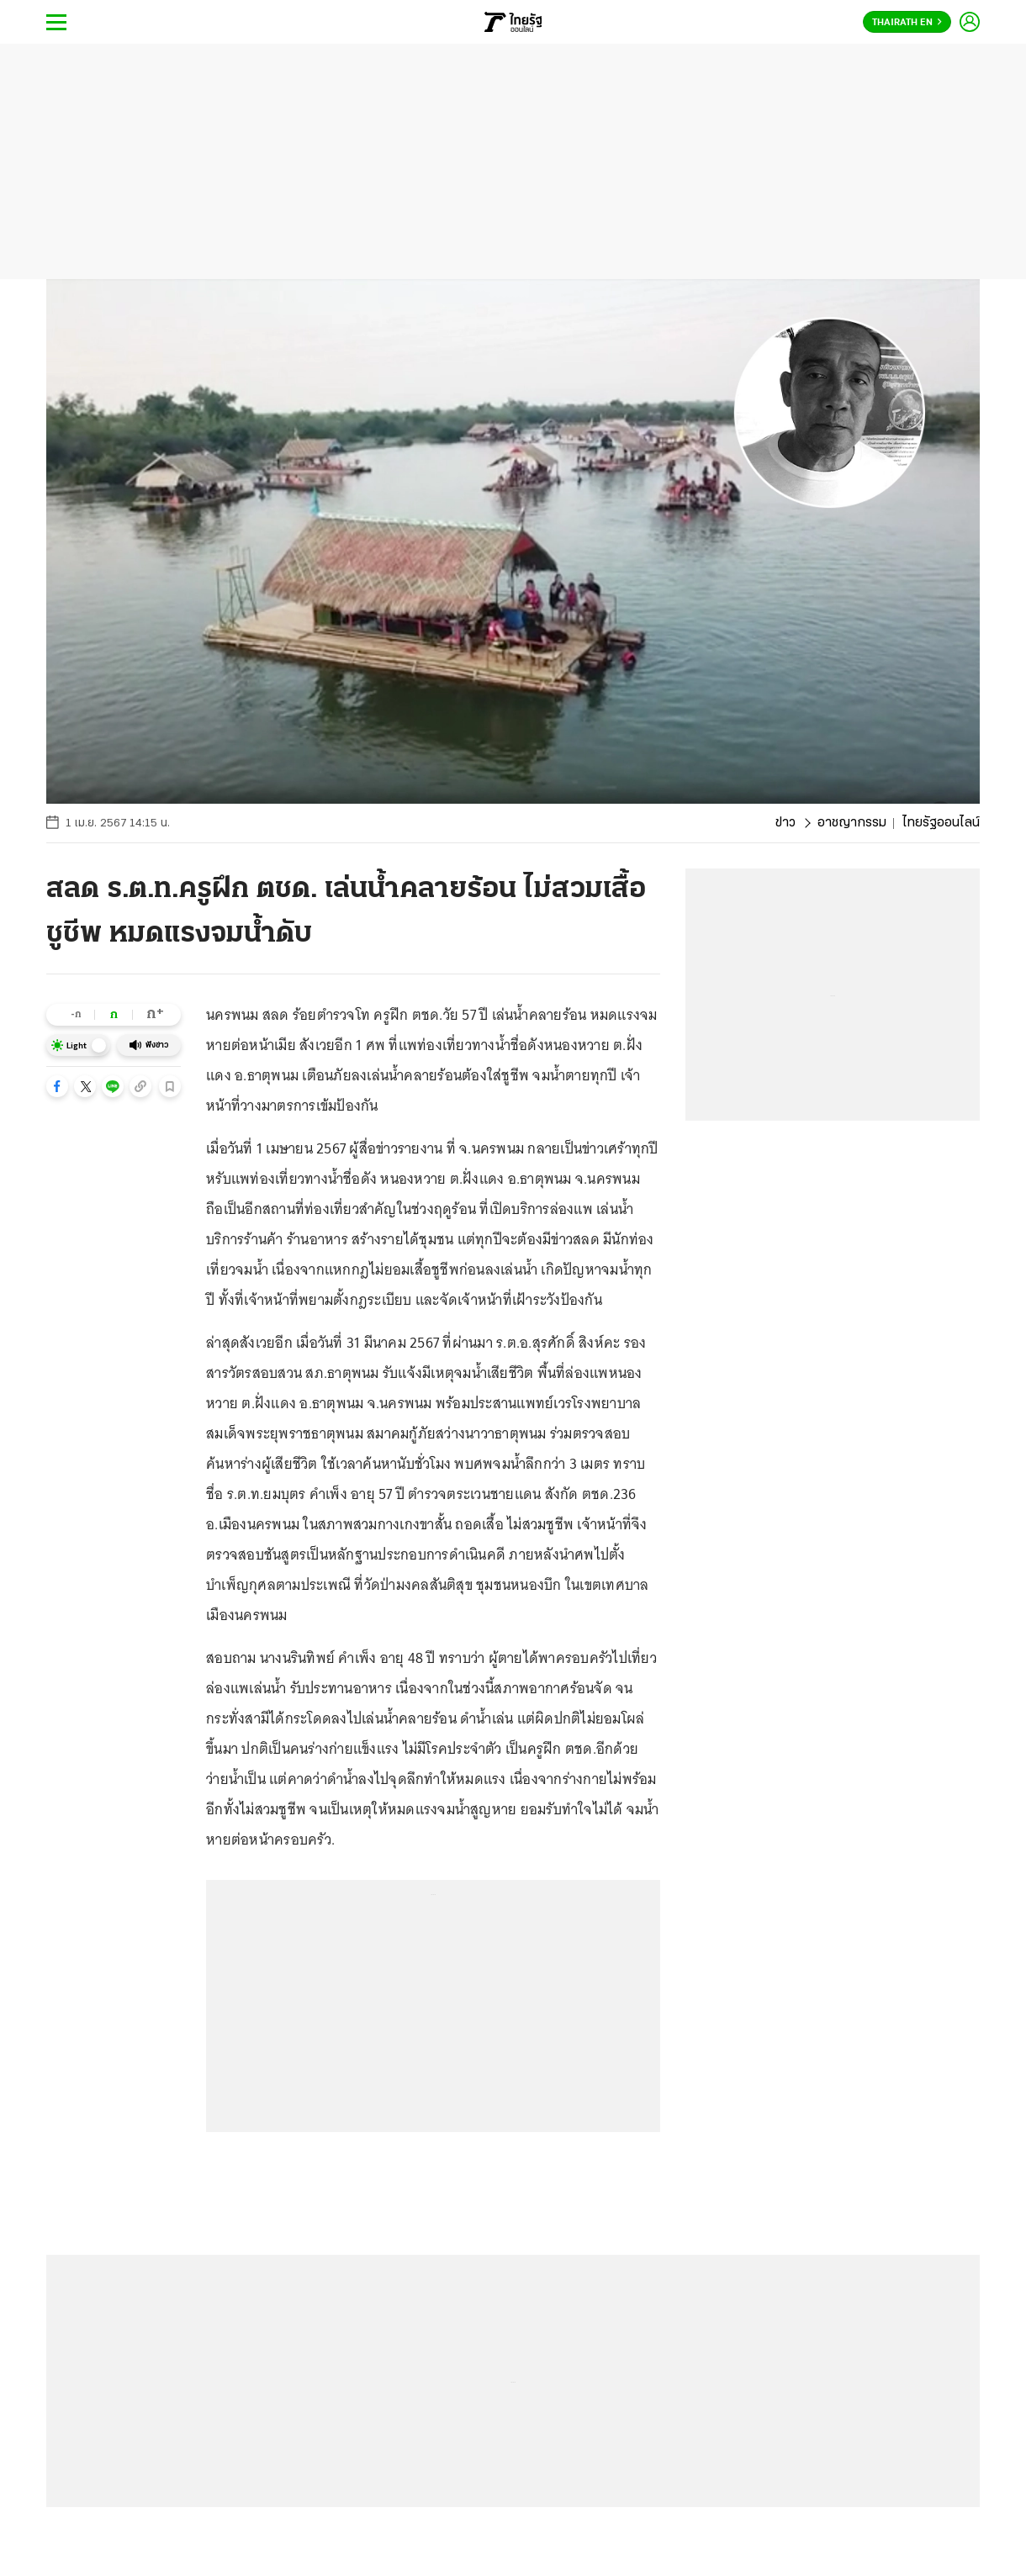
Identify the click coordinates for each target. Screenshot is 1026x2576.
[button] (57, 1086)
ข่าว (785, 823)
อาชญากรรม (851, 823)
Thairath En (907, 23)
